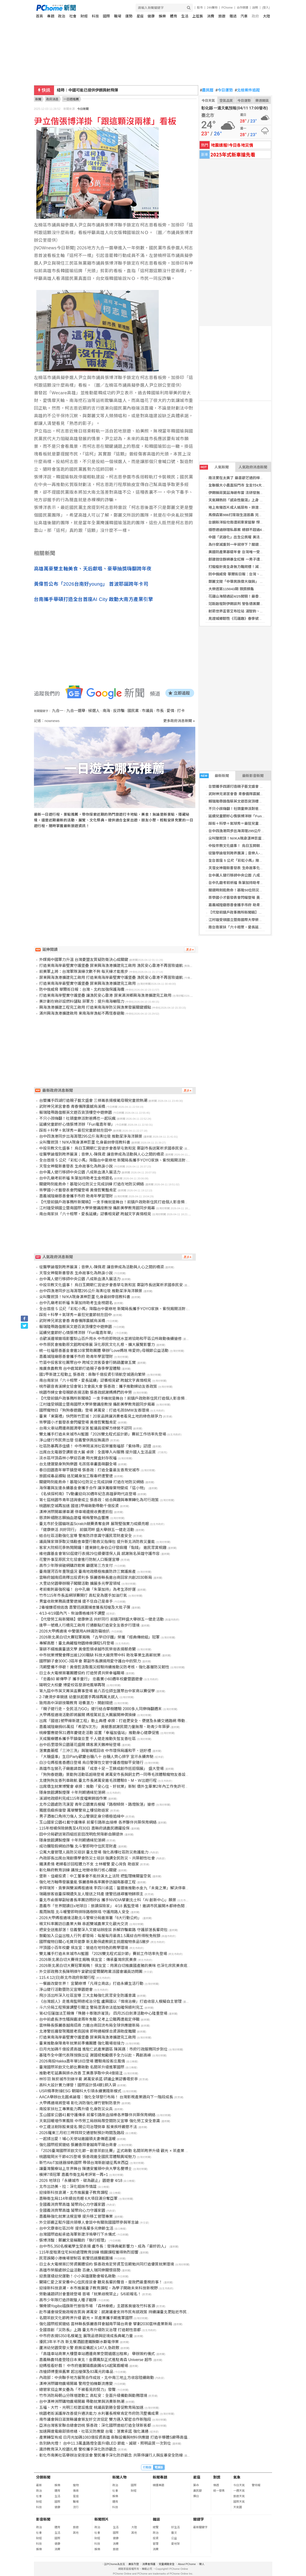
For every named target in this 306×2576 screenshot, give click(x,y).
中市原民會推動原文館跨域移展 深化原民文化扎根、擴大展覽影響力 (97, 1345)
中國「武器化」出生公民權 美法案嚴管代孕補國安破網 (251, 537)
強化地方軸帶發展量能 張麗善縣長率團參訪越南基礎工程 (87, 1882)
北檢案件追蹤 (247, 90)
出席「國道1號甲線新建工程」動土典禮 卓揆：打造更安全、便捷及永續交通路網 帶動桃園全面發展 (123, 1721)
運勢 (128, 16)
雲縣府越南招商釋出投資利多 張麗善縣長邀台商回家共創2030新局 (95, 1577)
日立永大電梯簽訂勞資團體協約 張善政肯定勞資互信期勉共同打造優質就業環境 (106, 2264)
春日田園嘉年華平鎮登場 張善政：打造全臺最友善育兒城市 (89, 1470)
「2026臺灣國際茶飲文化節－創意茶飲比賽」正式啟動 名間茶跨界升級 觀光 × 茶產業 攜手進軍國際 (123, 2151)
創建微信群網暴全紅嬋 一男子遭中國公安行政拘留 (248, 559)
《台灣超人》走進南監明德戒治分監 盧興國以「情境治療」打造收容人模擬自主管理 (110, 2001)
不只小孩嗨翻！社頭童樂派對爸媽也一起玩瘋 (244, 809)
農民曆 (207, 90)
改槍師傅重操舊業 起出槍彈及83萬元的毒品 (76, 2372)
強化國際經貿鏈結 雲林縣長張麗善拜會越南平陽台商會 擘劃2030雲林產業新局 (105, 2324)
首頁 (39, 16)
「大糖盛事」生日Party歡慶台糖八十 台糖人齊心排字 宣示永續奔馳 (96, 1757)
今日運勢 (224, 90)
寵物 (76, 2485)
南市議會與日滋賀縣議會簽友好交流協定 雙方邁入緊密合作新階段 (95, 2419)
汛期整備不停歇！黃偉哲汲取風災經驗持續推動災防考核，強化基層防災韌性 (104, 1667)
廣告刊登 (133, 2564)
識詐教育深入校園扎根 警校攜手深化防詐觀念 (78, 2449)
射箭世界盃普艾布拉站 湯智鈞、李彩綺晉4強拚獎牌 (249, 611)
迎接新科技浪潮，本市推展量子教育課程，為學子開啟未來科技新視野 (98, 2288)
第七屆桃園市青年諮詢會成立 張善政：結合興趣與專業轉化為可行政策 (99, 1500)
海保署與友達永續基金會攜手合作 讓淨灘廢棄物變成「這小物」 (93, 1488)
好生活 (175, 2527)
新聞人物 (119, 2477)
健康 (151, 16)
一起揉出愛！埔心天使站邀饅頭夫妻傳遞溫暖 (77, 2139)
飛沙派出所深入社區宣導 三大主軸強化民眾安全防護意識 (87, 1995)
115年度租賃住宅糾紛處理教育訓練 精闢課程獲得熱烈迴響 (88, 2252)
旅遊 (221, 16)
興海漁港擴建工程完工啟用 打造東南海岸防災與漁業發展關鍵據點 (95, 1007)
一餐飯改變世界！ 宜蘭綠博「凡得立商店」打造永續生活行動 (91, 1984)
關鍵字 (198, 2519)
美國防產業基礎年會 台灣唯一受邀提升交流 (243, 552)
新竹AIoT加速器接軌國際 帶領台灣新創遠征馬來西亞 (84, 2163)
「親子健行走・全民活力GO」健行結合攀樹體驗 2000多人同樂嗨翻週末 (100, 1709)
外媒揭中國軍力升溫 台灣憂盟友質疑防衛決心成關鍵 (83, 960)
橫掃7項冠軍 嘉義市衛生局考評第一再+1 (73, 2175)
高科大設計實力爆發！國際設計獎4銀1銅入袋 (77, 2085)
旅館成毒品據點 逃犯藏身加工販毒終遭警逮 (76, 1476)
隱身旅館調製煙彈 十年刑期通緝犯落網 (72, 1792)
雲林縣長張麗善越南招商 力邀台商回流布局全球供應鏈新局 (89, 2025)
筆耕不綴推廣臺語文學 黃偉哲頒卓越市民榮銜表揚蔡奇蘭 (87, 1649)
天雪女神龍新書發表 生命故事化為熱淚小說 (243, 868)
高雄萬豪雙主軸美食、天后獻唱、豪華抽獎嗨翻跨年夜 (93, 568)
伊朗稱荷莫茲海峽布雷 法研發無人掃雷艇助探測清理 (250, 493)
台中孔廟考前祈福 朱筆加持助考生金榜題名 (243, 883)
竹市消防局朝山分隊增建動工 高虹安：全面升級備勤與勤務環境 (93, 2396)
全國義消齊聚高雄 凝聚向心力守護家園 (72, 2204)
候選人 (94, 711)
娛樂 (162, 16)
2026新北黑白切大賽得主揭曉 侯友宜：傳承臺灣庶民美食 (88, 1960)
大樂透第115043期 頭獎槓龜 (231, 589)
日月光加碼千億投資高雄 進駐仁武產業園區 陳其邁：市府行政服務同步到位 (103, 2049)
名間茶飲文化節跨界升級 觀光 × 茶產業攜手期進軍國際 (86, 2318)
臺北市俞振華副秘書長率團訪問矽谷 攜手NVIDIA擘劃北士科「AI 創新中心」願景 (107, 1900)
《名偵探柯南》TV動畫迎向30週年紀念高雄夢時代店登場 (87, 1494)
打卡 (181, 711)
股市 (200, 7)
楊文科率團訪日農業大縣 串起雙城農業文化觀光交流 (83, 1924)
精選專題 (158, 2485)
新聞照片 (101, 2519)
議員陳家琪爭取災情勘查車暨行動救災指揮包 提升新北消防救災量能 (97, 1542)
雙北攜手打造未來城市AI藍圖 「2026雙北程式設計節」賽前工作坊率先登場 (103, 1954)
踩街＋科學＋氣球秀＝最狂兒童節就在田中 (242, 823)
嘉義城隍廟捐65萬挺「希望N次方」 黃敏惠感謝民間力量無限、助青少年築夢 (104, 1727)
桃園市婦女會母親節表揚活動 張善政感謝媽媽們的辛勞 (85, 1392)
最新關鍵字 (200, 2527)
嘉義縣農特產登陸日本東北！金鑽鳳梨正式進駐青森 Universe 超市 (95, 2360)
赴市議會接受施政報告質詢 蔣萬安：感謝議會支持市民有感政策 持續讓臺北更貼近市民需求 (116, 2312)
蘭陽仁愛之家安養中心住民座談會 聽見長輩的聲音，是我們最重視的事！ (101, 2282)
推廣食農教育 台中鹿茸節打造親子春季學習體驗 (79, 1368)
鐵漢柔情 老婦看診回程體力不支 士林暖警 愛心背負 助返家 (89, 1864)
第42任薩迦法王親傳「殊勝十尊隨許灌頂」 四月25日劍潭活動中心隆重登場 (103, 2013)
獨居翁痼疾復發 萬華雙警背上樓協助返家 (74, 1810)
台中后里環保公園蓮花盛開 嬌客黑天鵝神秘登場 (79, 1745)
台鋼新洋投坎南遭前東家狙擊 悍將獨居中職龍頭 (246, 522)
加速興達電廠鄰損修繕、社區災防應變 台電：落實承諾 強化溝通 (93, 2431)
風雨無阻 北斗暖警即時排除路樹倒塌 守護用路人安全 (84, 1912)
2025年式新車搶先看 (232, 154)
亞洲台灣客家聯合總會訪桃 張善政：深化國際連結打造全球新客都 (95, 2425)
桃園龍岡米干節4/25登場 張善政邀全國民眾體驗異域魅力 (87, 2157)
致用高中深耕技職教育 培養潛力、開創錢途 (76, 1703)
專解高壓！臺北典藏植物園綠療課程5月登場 (76, 1643)
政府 (255, 16)
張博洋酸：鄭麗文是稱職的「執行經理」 (73, 2240)
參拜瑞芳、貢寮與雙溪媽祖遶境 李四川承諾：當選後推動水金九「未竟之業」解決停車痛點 (116, 1888)
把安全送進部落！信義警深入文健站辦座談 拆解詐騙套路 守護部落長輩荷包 (103, 1930)
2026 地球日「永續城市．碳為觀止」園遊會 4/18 (80, 2181)
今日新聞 (83, 109)
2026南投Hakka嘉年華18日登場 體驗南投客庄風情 (82, 2061)
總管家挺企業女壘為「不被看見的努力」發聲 (77, 2390)
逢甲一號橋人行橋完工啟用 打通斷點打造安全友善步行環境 (89, 1625)
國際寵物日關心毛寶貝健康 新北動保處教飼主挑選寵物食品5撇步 (94, 1942)
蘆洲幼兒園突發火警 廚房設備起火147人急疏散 (79, 2348)
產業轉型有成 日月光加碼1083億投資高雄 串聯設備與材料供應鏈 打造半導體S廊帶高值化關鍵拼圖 (123, 2437)
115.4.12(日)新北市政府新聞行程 (67, 1978)
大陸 (266, 16)
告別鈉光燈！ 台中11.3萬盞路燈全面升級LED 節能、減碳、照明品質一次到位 (105, 2443)
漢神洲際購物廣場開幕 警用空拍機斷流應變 (76, 2384)
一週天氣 (239, 2490)
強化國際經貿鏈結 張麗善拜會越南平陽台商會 (78, 2145)
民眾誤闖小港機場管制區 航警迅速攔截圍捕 (76, 2258)
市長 (160, 711)
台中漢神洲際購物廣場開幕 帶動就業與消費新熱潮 (81, 2401)
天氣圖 (237, 2507)
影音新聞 (43, 2519)
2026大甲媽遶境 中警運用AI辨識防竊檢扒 (74, 1631)
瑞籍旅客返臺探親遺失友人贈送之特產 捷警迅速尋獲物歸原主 (91, 1894)
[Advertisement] (116, 878)
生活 (184, 16)
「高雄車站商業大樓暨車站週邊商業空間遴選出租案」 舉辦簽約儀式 (97, 2354)
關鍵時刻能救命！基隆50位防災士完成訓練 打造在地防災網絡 (91, 1184)
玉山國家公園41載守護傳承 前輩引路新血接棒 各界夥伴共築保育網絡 (98, 1822)
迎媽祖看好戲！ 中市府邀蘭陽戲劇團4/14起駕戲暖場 (83, 2366)
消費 (210, 16)
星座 (140, 16)
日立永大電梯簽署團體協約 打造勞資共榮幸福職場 (81, 1673)
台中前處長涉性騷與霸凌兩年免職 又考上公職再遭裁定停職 (89, 2019)
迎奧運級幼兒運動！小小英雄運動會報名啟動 (77, 2276)
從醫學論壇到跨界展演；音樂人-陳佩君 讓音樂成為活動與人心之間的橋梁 (101, 1154)
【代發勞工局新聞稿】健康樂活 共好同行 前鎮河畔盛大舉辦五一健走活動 (101, 1619)
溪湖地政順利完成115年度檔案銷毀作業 (73, 1798)
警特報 (256, 2485)
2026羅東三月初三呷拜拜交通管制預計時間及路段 (81, 2133)
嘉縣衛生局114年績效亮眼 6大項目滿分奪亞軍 (78, 2198)
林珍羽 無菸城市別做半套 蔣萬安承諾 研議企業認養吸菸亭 (88, 2079)
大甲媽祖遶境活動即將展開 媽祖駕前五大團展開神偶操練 (87, 1715)
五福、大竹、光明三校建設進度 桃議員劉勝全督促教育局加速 (91, 2407)
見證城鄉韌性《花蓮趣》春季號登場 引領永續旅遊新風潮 (253, 618)
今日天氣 (208, 100)
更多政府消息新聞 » (179, 721)
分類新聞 (43, 2477)
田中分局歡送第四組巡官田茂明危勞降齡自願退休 (81, 1834)
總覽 (155, 2527)
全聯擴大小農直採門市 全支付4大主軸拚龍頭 (244, 485)
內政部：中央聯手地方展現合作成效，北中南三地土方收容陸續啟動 (96, 2378)
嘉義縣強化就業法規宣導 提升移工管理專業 (76, 2216)
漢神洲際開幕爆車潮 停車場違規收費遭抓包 (76, 1512)
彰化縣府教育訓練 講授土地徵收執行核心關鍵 (78, 1870)
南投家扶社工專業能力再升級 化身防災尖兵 (76, 2109)
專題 (50, 16)
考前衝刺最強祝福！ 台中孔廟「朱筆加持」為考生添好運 (87, 1589)
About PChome (187, 2564)
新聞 (38, 99)
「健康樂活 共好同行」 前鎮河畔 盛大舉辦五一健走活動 (86, 1530)
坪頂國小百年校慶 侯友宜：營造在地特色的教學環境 (83, 1948)
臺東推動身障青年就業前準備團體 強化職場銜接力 (81, 2043)
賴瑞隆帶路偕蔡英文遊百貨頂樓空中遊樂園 (242, 801)
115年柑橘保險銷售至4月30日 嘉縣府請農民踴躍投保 (84, 1828)
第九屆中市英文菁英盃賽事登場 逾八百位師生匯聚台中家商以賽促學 (97, 1691)
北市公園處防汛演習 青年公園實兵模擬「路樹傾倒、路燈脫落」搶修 (97, 1804)
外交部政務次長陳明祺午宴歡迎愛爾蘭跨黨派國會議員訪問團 (90, 1972)
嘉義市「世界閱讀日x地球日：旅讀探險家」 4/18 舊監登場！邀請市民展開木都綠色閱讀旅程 (117, 1906)
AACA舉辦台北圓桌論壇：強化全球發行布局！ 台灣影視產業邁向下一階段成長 (106, 2097)
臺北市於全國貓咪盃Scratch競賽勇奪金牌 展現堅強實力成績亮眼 (94, 1524)
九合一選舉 (75, 711)
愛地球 (175, 2543)
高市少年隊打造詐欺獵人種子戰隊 (68, 2300)
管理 (155, 2543)
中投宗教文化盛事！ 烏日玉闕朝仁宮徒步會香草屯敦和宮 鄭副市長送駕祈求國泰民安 (111, 1148)
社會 (72, 16)
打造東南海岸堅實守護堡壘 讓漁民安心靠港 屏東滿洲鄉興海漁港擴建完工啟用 (105, 995)
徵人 (201, 2564)
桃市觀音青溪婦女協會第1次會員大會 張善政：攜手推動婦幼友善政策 (98, 1386)
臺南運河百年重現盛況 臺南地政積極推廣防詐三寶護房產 (87, 1571)
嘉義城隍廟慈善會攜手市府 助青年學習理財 (243, 905)
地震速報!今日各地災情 (232, 145)
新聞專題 (160, 2477)
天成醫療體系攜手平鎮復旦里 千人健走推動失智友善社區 (87, 1739)
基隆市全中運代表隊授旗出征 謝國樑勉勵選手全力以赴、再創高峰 (95, 2055)
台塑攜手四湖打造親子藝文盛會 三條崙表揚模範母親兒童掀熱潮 (93, 1100)
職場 (117, 16)
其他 (76, 2532)
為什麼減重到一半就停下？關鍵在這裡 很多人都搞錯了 (251, 544)
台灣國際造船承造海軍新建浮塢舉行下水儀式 (77, 2234)
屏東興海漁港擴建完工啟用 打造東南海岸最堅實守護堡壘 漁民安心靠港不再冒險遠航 (111, 977)
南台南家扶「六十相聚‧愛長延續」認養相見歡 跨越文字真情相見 (95, 1214)
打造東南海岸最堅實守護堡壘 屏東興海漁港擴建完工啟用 (87, 983)
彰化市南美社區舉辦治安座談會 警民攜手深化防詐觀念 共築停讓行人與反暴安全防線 (111, 2455)
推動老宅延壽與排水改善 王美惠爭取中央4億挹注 (81, 2073)
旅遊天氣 (239, 2496)
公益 (174, 2538)
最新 (39, 2485)
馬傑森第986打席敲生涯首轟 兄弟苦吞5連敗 (243, 515)
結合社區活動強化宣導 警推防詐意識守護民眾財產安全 (85, 1536)
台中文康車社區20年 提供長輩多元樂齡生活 (76, 2228)
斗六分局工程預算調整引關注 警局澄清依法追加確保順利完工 (91, 2007)
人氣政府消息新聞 (253, 467)
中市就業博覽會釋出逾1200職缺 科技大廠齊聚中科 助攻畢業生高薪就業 (100, 1655)
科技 (95, 16)
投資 (155, 2538)
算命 (196, 2485)
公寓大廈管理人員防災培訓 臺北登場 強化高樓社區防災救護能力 (93, 1852)
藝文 (174, 2532)
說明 (255, 7)
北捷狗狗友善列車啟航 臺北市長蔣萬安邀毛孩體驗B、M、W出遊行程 (98, 1780)
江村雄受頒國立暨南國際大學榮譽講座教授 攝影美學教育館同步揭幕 (97, 1208)
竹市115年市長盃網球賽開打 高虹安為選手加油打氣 (83, 1595)
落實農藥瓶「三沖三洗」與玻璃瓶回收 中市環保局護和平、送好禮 (95, 1751)
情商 (76, 2490)
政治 (61, 16)
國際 (106, 16)
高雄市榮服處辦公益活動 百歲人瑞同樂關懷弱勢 (79, 2270)
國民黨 (133, 711)
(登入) (266, 7)
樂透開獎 (262, 100)
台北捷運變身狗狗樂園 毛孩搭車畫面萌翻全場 (78, 1464)
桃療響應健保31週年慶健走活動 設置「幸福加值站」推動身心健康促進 (99, 1733)
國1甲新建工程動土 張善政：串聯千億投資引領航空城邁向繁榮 (92, 1374)
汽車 (244, 16)
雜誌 (233, 16)
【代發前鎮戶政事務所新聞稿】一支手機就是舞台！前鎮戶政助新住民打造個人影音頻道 (113, 1202)
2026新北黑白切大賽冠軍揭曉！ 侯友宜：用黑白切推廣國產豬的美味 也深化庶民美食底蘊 (115, 1966)
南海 (106, 711)
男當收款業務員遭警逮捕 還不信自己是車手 (76, 1601)
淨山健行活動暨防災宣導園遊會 (66, 1989)
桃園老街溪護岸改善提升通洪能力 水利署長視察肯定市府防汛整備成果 (99, 2413)
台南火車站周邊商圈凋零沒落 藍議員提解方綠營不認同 (85, 1428)
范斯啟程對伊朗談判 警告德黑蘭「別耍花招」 (244, 604)
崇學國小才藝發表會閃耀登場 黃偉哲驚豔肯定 (244, 897)
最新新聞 (214, 775)
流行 (76, 2507)
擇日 (196, 2496)
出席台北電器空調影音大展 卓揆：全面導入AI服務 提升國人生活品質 (98, 1452)
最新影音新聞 (253, 776)
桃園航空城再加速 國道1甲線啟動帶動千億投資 (79, 1506)
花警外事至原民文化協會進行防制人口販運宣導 (79, 1560)
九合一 (57, 711)
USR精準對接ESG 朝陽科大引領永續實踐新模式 (80, 2091)
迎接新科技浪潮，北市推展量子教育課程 (73, 2192)
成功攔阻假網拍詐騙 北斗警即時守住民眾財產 (78, 1846)
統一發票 (219, 2490)
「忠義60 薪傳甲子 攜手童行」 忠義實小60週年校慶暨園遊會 (91, 1679)
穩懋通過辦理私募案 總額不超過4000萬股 (241, 530)
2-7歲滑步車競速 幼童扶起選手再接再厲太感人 (79, 1697)
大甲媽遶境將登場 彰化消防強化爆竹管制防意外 (79, 2103)
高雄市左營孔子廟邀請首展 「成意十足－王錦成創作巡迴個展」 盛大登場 (101, 1769)
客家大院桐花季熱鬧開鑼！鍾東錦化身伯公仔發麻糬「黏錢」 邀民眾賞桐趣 (102, 1548)
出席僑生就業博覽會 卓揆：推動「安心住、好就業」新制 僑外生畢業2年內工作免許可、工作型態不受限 (127, 1786)
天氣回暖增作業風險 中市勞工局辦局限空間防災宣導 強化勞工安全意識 (99, 2121)
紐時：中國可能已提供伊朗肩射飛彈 (87, 90)
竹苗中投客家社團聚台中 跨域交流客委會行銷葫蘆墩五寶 (87, 1362)
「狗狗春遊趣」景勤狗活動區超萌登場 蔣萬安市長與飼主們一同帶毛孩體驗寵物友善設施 (114, 1775)
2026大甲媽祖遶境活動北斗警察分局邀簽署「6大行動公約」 (90, 1918)
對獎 (216, 2477)
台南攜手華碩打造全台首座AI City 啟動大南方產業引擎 (93, 599)
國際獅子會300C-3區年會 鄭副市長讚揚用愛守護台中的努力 (90, 1661)
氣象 (236, 2477)
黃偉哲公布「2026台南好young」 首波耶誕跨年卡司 (91, 584)
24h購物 (212, 7)
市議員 (147, 711)
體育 (173, 16)
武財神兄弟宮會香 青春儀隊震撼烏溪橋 (239, 794)
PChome (227, 7)
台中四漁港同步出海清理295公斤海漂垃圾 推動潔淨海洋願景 (256, 831)
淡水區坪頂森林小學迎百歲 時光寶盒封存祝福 (78, 1458)
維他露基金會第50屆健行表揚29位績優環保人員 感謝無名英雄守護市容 (99, 1554)
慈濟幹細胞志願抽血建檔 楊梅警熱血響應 (74, 1518)
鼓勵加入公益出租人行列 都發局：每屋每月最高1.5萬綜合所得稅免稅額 (99, 1936)
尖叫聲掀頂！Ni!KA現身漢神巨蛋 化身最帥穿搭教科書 (251, 838)
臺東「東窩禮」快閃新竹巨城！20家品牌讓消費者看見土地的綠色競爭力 (100, 1416)
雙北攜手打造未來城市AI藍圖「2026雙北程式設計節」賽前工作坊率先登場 (102, 1434)
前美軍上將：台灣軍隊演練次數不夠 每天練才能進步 (83, 971)
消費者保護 (148, 2564)
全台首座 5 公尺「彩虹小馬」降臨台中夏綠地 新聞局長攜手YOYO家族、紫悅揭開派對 (112, 1160)
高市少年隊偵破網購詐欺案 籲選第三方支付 (76, 1566)
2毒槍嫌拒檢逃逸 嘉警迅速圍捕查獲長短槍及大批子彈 (84, 1607)
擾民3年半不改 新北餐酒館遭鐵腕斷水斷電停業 (79, 2342)
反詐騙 (119, 711)
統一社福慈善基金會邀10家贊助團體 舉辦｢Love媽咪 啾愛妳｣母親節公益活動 (104, 1351)
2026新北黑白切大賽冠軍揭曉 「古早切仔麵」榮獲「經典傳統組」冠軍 (99, 1637)
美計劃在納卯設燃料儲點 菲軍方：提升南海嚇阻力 (81, 1001)
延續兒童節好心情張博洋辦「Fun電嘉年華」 (244, 816)
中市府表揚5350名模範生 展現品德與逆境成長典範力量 (86, 2336)
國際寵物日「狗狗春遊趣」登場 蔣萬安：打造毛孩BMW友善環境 (94, 1410)
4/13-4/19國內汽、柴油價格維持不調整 (72, 1613)
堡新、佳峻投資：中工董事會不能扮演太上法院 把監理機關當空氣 (95, 1876)
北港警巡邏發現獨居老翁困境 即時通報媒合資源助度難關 (87, 2031)
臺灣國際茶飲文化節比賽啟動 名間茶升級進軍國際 (81, 2067)
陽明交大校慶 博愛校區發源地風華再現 (72, 1685)
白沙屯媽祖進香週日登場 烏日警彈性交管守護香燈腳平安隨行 (91, 1763)
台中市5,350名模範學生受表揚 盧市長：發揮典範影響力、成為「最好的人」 (103, 2246)
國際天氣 (239, 2501)
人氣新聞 (214, 467)
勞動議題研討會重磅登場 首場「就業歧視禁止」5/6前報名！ (90, 2294)
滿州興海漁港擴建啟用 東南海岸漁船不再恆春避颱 (81, 1013)
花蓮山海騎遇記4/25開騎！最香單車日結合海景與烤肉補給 (254, 596)
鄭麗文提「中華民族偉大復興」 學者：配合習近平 (248, 581)
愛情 (170, 711)
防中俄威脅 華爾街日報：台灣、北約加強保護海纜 (248, 574)
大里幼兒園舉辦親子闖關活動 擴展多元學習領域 (79, 1583)
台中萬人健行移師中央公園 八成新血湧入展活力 (246, 875)
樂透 (216, 2485)
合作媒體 (242, 7)
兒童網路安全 (167, 2564)
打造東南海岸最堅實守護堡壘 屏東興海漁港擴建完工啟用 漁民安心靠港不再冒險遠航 (111, 966)
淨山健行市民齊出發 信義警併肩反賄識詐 (74, 1440)
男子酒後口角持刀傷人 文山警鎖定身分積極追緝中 (81, 1816)
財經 (84, 16)
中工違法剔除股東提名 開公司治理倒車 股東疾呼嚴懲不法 (88, 2127)
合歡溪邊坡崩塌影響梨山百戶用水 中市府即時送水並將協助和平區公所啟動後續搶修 (110, 1339)
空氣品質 (226, 100)
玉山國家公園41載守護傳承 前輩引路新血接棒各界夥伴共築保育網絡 (97, 2115)
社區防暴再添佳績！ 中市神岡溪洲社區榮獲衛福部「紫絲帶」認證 (95, 1446)
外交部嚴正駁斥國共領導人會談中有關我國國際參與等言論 (89, 2222)
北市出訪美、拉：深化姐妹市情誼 (68, 2187)
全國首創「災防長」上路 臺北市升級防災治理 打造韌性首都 (90, 2330)
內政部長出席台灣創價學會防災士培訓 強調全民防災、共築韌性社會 (97, 1858)
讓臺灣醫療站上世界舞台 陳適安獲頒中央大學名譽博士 (85, 2169)
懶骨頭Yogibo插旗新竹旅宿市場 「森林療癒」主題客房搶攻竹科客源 (97, 2306)
